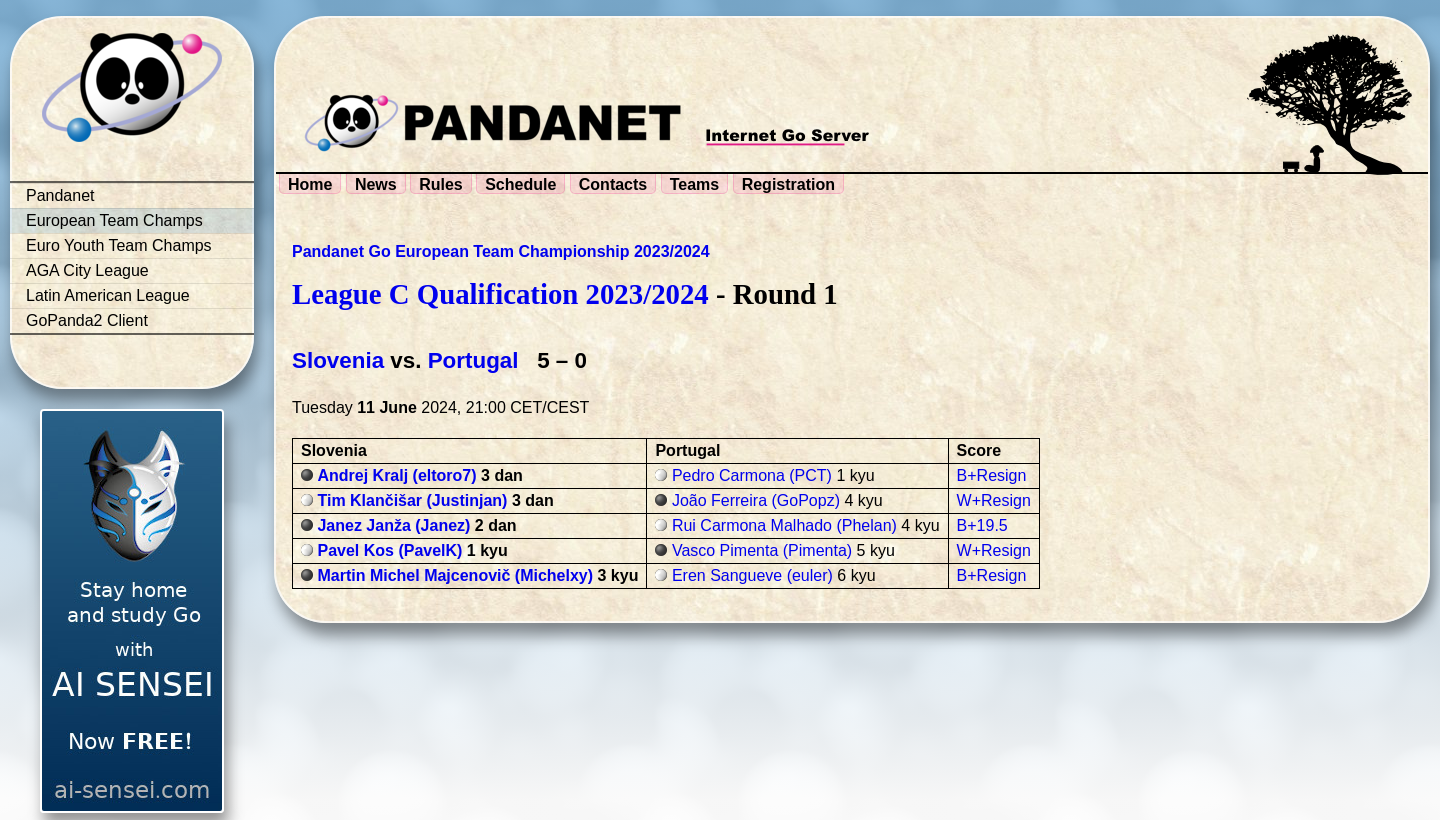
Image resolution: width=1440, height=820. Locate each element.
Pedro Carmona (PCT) (752, 475)
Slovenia (338, 360)
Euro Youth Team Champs (119, 245)
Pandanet (60, 195)
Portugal (473, 360)
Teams (695, 184)
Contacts (613, 184)
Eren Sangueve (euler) (752, 575)
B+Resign (992, 475)
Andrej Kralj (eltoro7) (396, 475)
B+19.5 (982, 525)
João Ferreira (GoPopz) (756, 500)
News (376, 184)
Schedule (520, 184)
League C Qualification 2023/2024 (500, 294)
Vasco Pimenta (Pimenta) (762, 550)
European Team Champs (114, 220)
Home (310, 184)
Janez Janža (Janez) (393, 525)
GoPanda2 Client (87, 320)
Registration (788, 184)
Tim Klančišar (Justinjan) (412, 500)
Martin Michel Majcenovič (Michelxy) (455, 575)
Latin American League (108, 295)
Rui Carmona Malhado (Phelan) (784, 525)
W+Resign (994, 500)
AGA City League (87, 270)
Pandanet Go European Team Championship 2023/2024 (501, 251)
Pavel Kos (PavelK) (389, 550)
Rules (441, 184)
